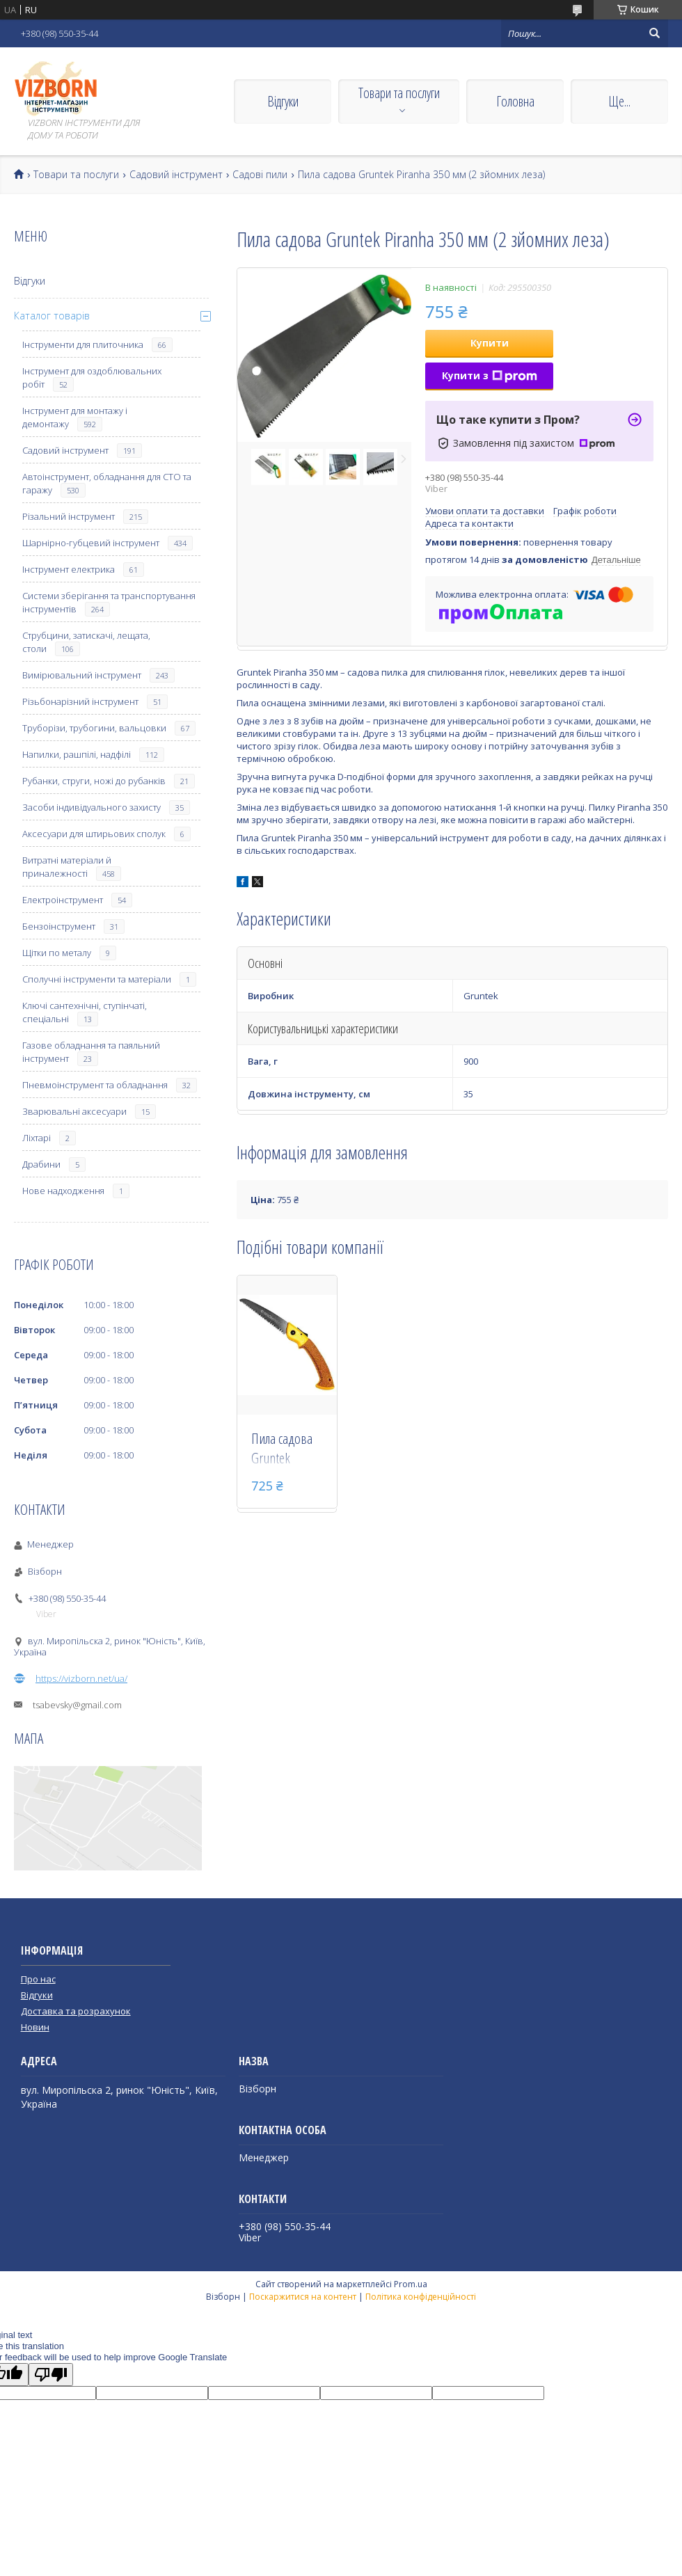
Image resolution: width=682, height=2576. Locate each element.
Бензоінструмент (58, 926)
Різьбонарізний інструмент (80, 701)
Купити (489, 342)
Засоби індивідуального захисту (91, 807)
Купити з (489, 375)
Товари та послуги (399, 93)
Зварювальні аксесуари (74, 1111)
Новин (35, 2027)
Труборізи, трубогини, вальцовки (94, 728)
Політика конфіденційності (420, 2297)
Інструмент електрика (68, 569)
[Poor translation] (51, 2374)
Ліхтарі (36, 1137)
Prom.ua (410, 2284)
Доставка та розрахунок (76, 2011)
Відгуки (283, 101)
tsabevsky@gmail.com (77, 1704)
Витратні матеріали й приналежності (66, 867)
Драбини (41, 1164)
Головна (515, 101)
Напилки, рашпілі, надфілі (76, 754)
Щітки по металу (56, 952)
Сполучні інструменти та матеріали (96, 979)
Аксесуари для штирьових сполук (94, 833)
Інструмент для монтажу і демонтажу (74, 417)
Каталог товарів (52, 315)
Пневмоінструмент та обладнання (95, 1085)
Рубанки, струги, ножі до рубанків (94, 780)
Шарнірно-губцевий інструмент (90, 542)
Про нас (38, 1979)
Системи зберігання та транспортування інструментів (109, 602)
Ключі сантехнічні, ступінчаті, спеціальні (84, 1012)
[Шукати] (654, 33)
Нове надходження (63, 1190)
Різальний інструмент (68, 516)
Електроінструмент (62, 899)
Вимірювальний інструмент (81, 675)
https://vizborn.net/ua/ (81, 1678)
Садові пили (259, 174)
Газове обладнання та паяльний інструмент (91, 1052)
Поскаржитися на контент (302, 2297)
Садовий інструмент (176, 174)
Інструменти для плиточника (82, 344)
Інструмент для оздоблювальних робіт (91, 377)
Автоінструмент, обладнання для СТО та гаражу (106, 483)
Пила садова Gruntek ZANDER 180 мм (281, 1449)
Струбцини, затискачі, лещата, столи (86, 642)
